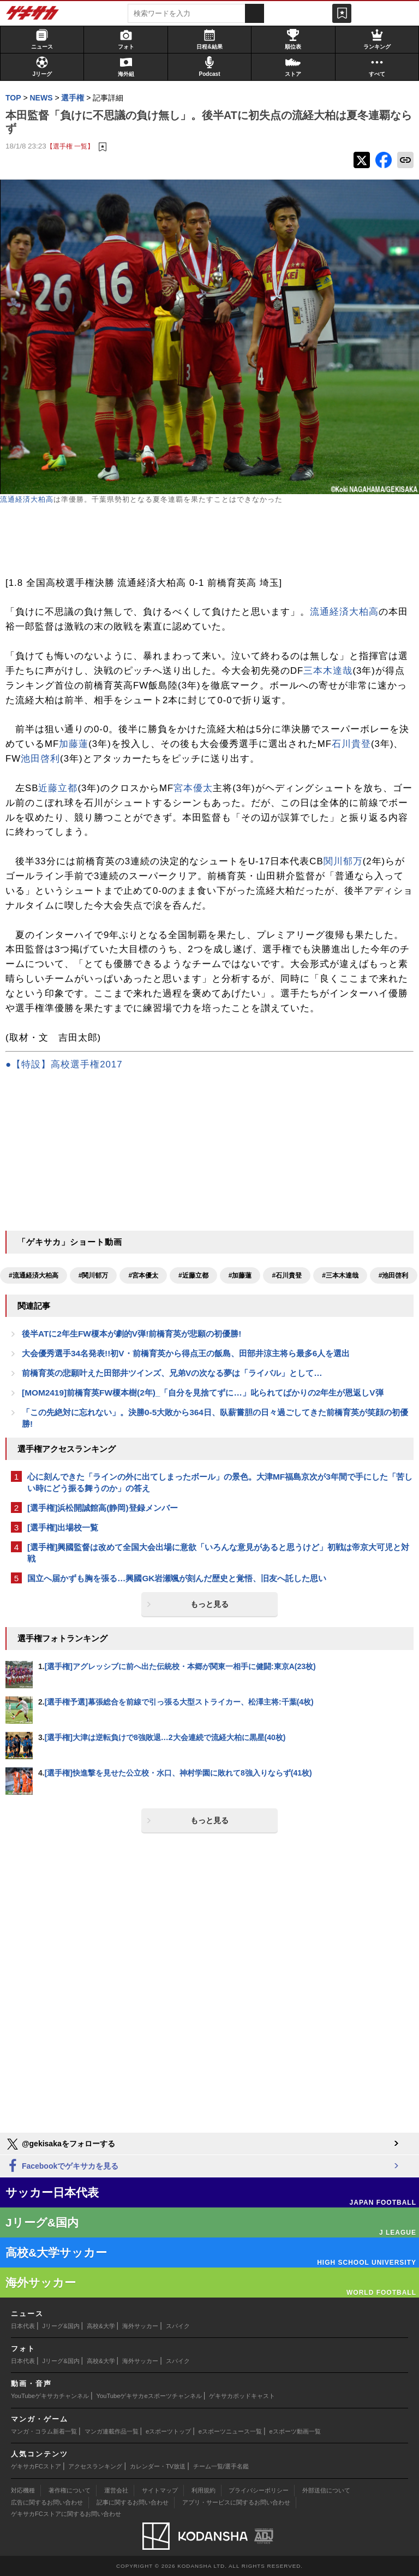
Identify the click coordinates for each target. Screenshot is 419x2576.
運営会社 (116, 2490)
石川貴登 (351, 744)
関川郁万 (343, 861)
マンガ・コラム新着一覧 (44, 2431)
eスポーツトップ (168, 2431)
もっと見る (209, 1604)
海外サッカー (140, 2326)
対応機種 (23, 2490)
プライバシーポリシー (259, 2490)
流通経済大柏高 (26, 499)
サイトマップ (160, 2490)
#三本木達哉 (340, 1275)
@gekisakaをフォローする (60, 2144)
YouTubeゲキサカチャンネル (50, 2396)
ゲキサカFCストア (36, 2466)
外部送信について (326, 2490)
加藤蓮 (73, 744)
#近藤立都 (193, 1275)
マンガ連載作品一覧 (112, 2431)
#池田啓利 (394, 1275)
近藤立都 (57, 788)
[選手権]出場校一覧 (62, 1527)
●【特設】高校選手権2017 (63, 1064)
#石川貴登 (287, 1275)
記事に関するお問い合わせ (133, 2502)
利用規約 (203, 2490)
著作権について (70, 2490)
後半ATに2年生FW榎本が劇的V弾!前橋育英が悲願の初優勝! (131, 1333)
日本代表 (23, 2326)
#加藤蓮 (240, 1275)
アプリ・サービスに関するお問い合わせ (236, 2502)
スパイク (178, 2326)
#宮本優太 (143, 1275)
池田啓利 (40, 758)
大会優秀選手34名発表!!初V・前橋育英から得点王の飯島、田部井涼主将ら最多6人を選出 (186, 1353)
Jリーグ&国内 (61, 2326)
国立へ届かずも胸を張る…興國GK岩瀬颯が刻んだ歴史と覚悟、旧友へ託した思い (176, 1578)
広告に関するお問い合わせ (47, 2502)
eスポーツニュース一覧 (230, 2431)
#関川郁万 (94, 1275)
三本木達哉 (327, 671)
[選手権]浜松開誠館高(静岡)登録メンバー (102, 1507)
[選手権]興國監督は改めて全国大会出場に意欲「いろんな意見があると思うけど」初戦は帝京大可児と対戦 (218, 1552)
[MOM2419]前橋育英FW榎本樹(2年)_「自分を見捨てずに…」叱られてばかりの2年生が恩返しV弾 (203, 1392)
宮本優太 (193, 788)
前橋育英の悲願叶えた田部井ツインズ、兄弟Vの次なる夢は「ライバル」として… (172, 1373)
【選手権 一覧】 (70, 146)
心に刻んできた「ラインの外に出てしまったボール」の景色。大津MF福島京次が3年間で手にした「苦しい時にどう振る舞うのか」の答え (219, 1482)
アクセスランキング (95, 2466)
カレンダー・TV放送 (157, 2466)
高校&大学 (101, 2326)
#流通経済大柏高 (33, 1275)
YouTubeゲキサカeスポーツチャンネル (149, 2396)
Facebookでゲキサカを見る (61, 2166)
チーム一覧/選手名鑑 (221, 2466)
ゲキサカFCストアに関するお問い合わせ (66, 2513)
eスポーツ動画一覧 (295, 2431)
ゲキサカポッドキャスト (242, 2396)
